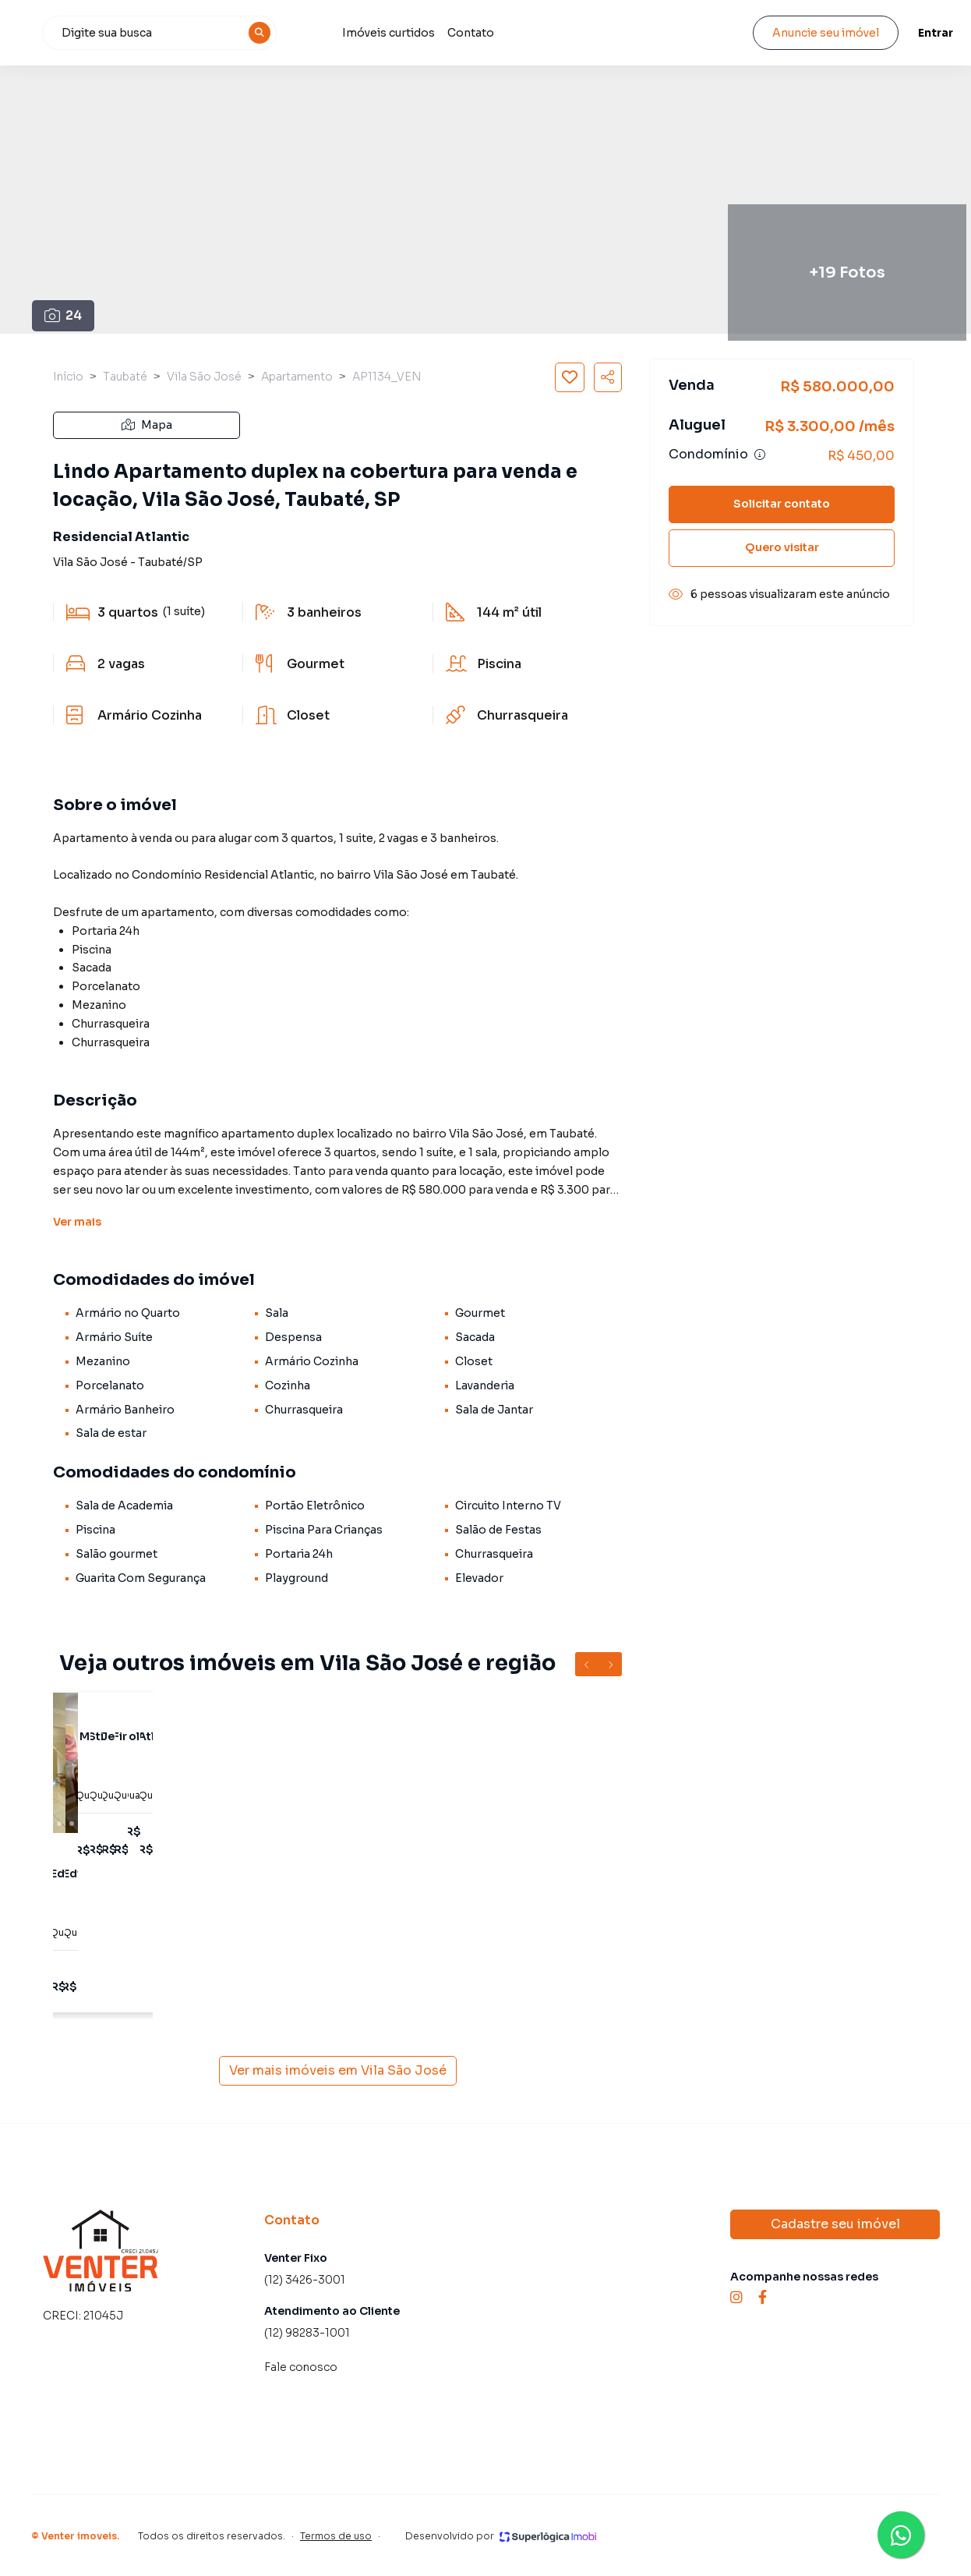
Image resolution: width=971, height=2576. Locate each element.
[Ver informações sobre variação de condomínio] (759, 454)
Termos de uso (336, 2536)
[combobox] (241, 33)
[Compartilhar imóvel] (608, 377)
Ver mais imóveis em (338, 2070)
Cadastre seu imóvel (835, 2224)
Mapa (147, 425)
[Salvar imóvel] (569, 377)
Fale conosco (300, 2367)
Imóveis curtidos (466, 33)
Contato (548, 33)
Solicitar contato (781, 504)
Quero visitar (782, 547)
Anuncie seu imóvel (811, 33)
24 (63, 315)
